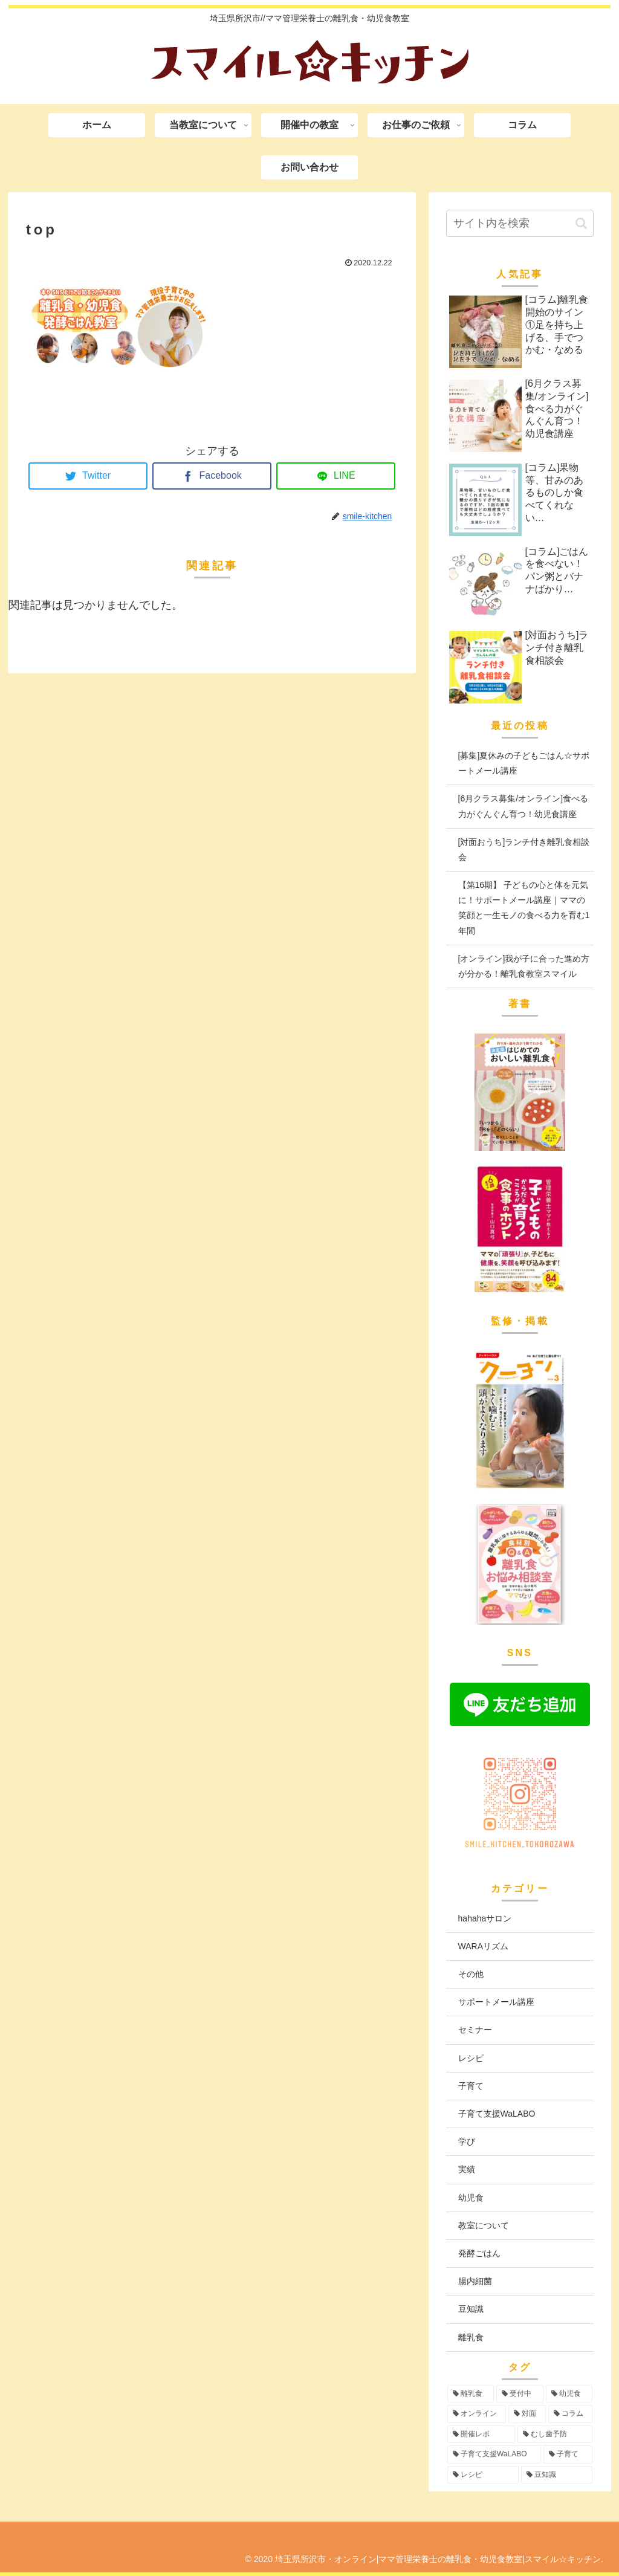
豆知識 (471, 2309)
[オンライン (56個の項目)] (476, 2414)
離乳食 (471, 2337)
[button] (581, 223)
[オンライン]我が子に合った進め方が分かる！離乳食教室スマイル (524, 966)
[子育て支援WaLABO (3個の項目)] (494, 2454)
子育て (471, 2086)
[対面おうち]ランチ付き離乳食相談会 (524, 849)
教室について (483, 2225)
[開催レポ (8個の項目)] (481, 2435)
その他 (471, 1974)
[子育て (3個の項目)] (567, 2454)
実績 (466, 2169)
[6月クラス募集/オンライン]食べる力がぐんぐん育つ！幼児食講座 (523, 806)
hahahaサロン (485, 1918)
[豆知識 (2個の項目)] (556, 2475)
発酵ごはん (479, 2253)
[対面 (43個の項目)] (526, 2414)
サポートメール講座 (496, 2002)
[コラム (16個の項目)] (570, 2414)
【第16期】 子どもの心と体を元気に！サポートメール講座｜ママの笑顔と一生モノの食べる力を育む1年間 (524, 908)
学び (466, 2141)
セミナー (475, 2029)
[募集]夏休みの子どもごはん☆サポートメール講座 (524, 763)
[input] (520, 223)
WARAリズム (483, 1946)
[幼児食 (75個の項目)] (569, 2394)
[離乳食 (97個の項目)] (470, 2394)
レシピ (471, 2058)
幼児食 (471, 2197)
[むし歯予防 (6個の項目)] (554, 2435)
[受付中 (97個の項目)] (519, 2394)
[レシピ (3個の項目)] (483, 2475)
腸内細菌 (475, 2281)
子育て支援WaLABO (497, 2113)
